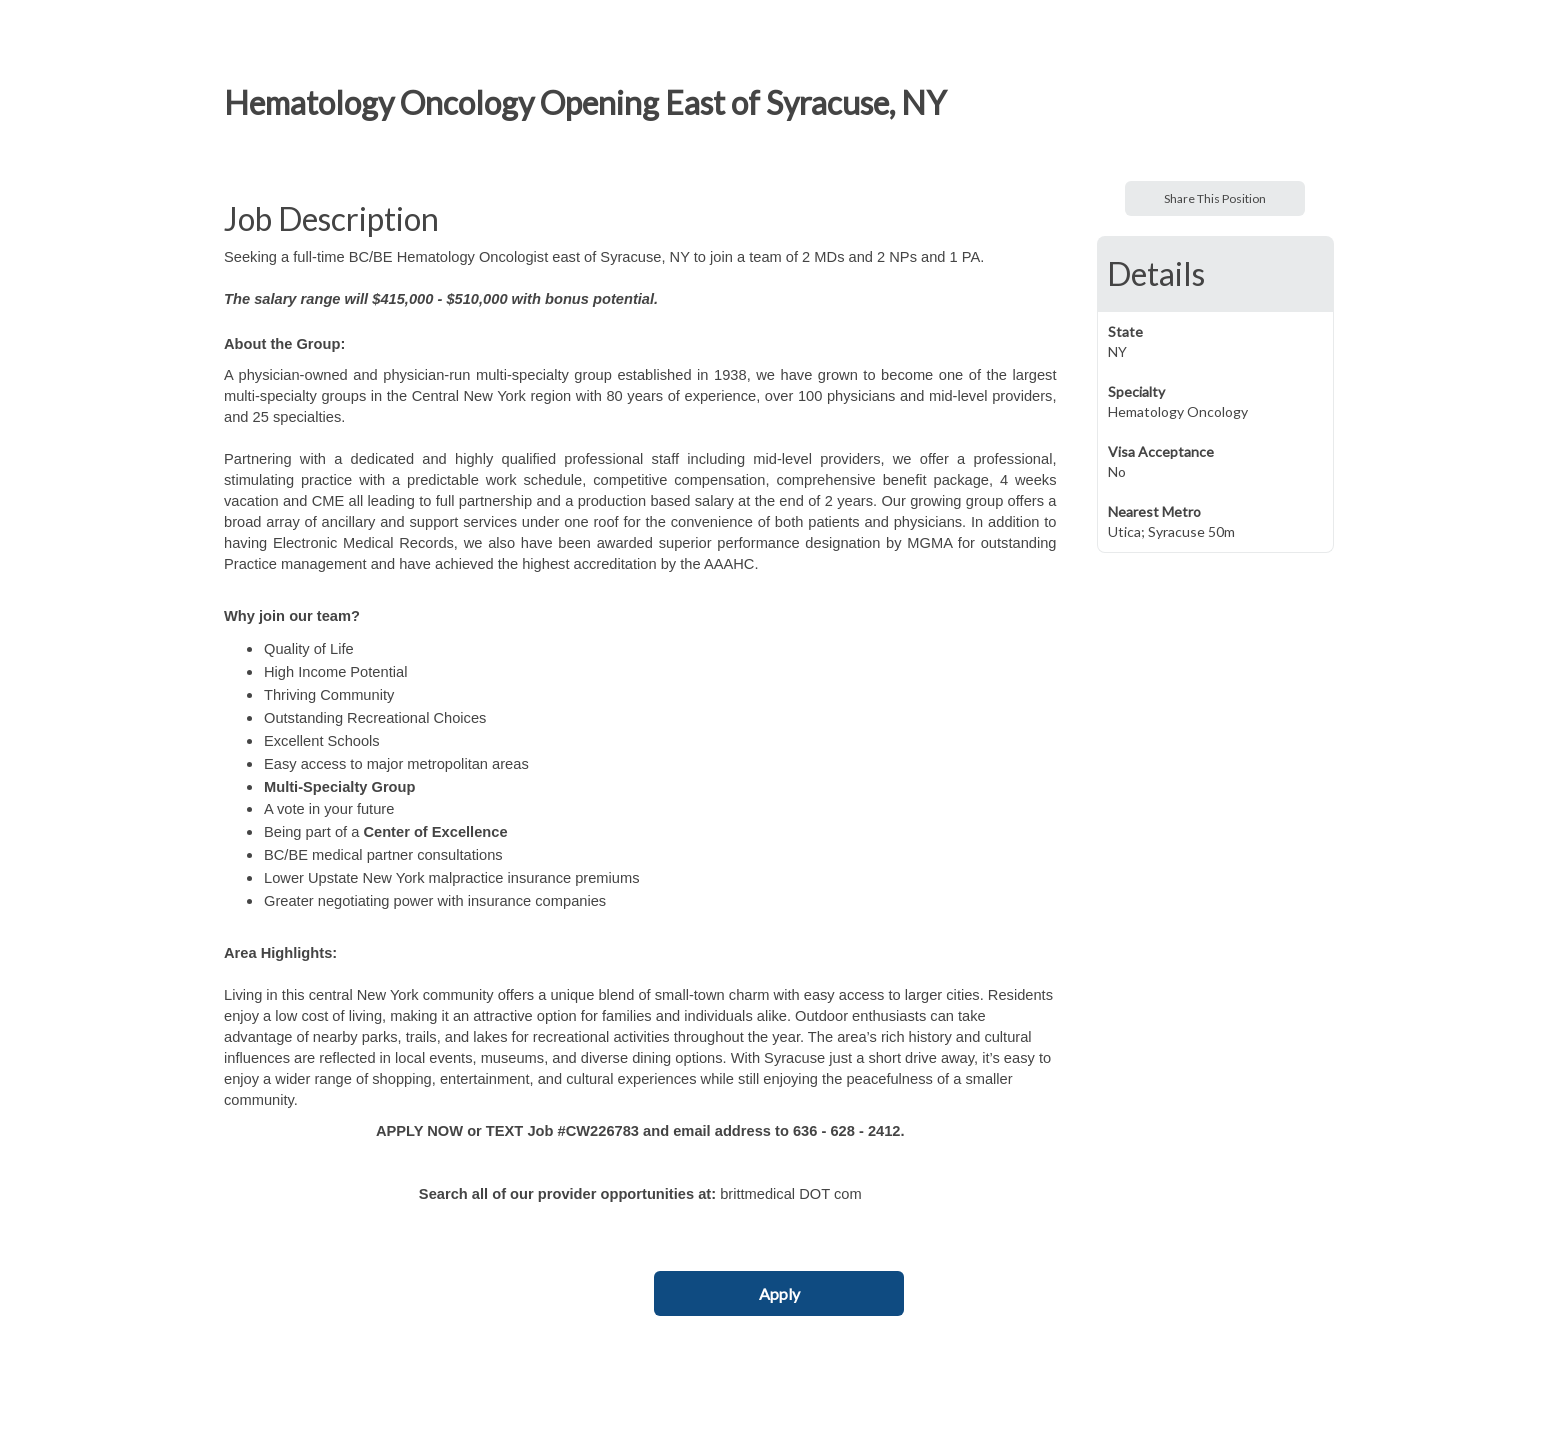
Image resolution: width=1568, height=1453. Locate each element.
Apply (779, 1293)
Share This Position (1215, 198)
